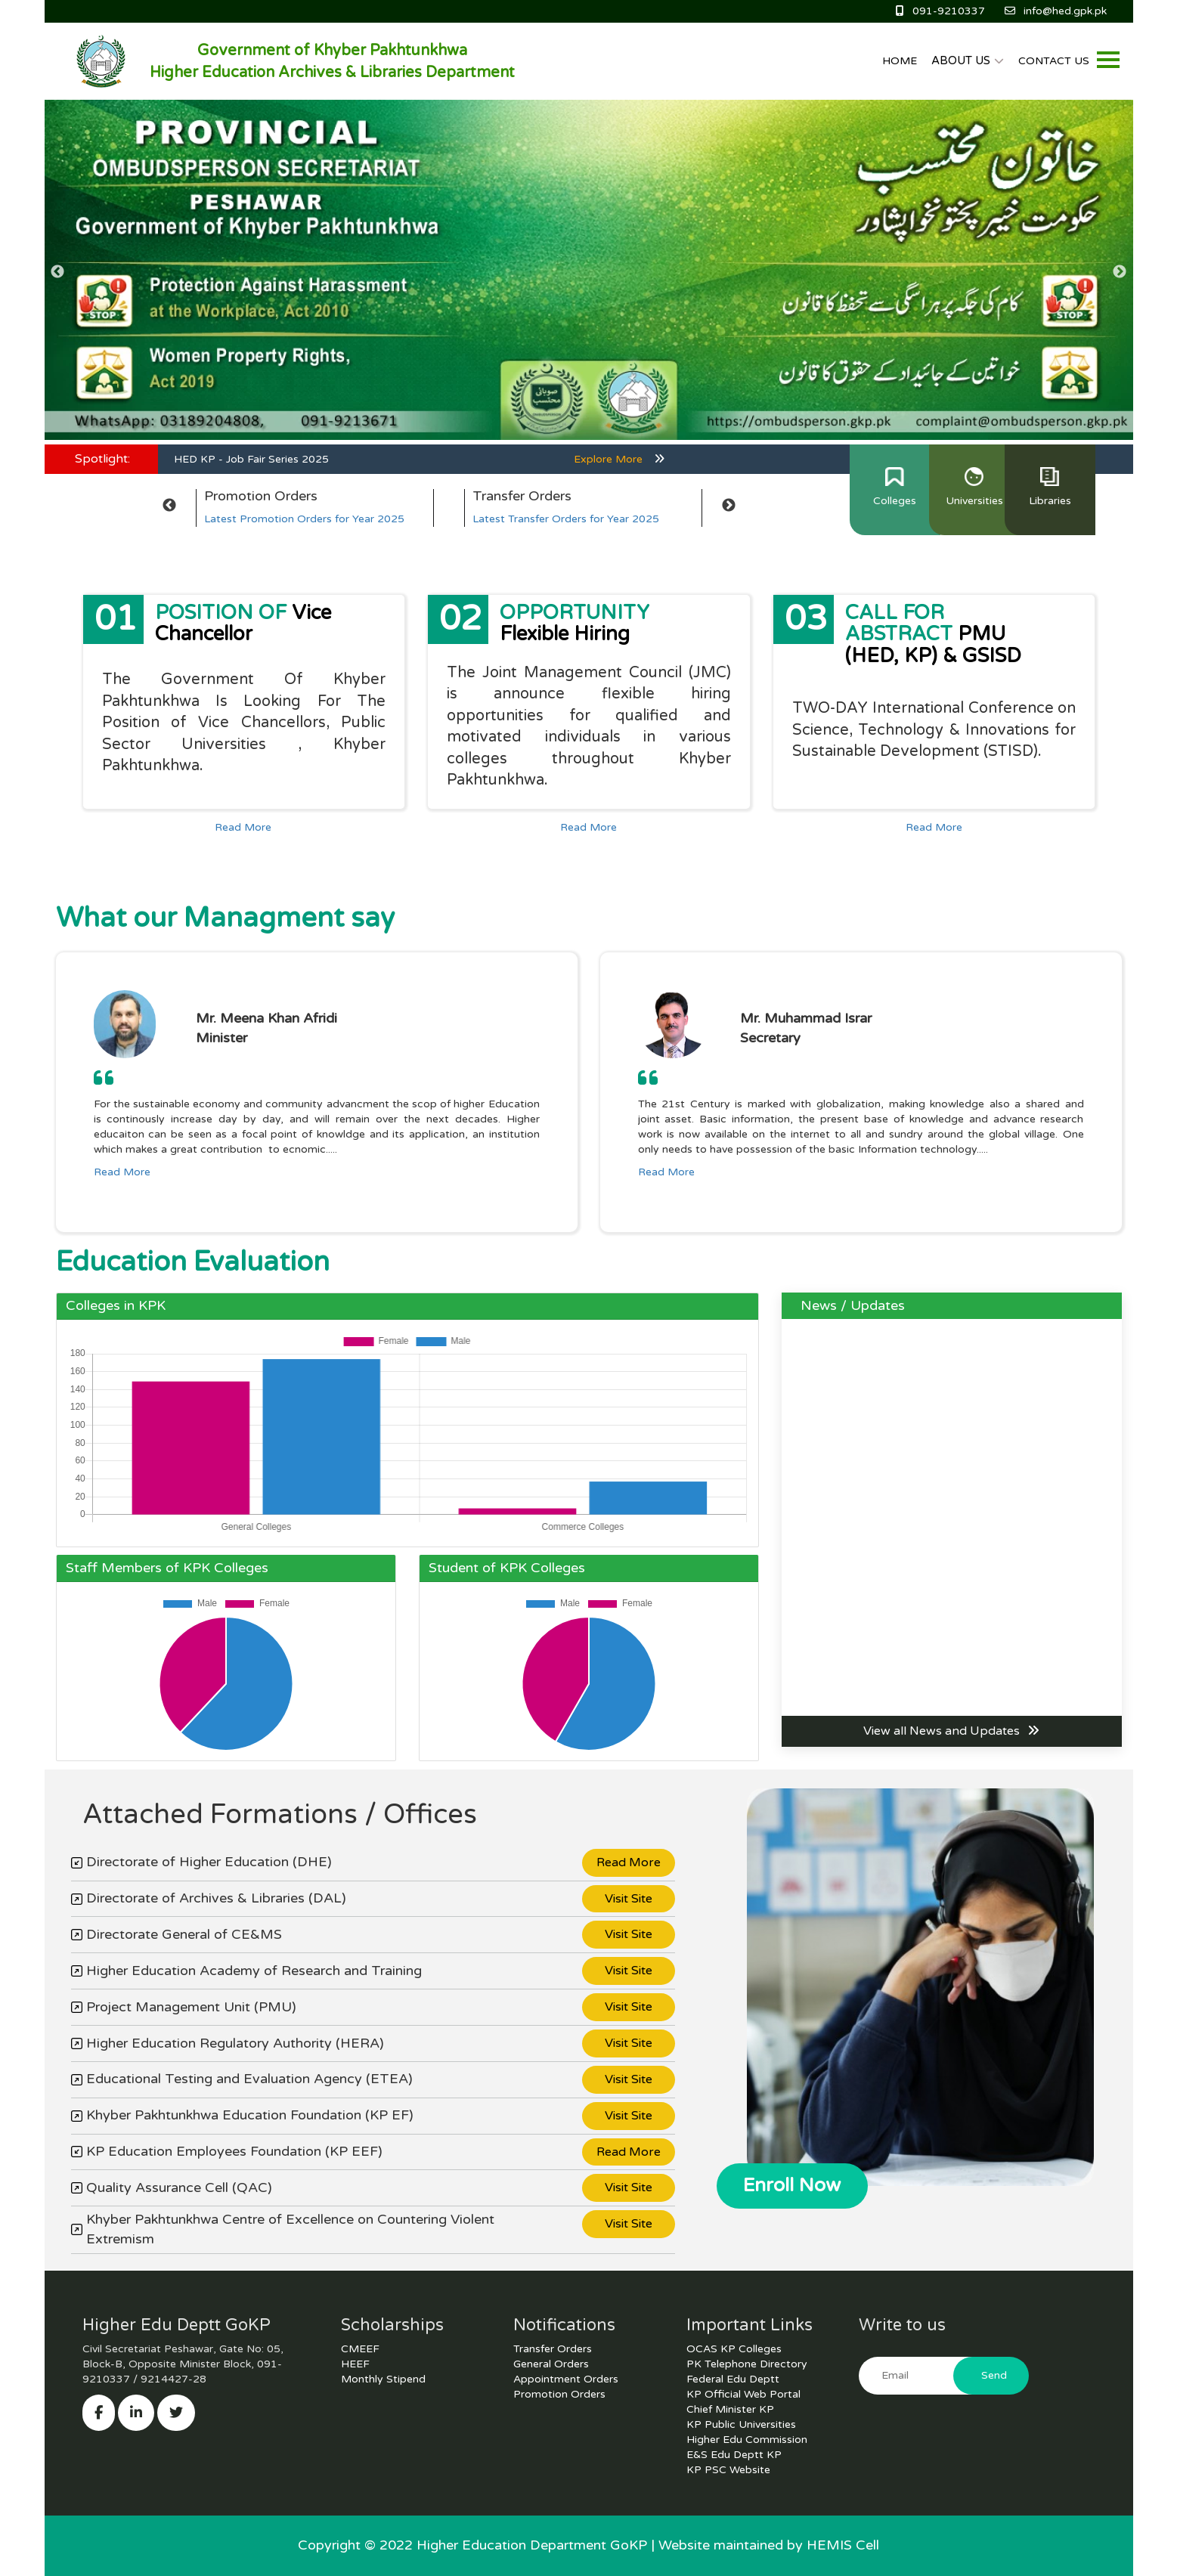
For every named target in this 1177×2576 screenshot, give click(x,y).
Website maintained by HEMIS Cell (768, 2545)
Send (994, 2375)
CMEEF (360, 2348)
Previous (58, 272)
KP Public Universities (741, 2424)
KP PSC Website (728, 2469)
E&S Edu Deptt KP (734, 2454)
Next (1120, 272)
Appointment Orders (565, 2379)
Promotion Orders (559, 2394)
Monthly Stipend (383, 2379)
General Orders (551, 2364)
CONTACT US (1053, 60)
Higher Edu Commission (746, 2439)
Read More (243, 827)
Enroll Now (792, 2185)
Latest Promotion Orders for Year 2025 (304, 518)
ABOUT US (967, 60)
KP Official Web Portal (743, 2394)
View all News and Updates (951, 1730)
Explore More (619, 459)
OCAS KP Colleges (734, 2348)
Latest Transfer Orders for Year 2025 (565, 518)
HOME (899, 60)
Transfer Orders (552, 2348)
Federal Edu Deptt (732, 2379)
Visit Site (628, 1898)
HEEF (355, 2364)
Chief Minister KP (730, 2409)
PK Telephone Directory (746, 2364)
